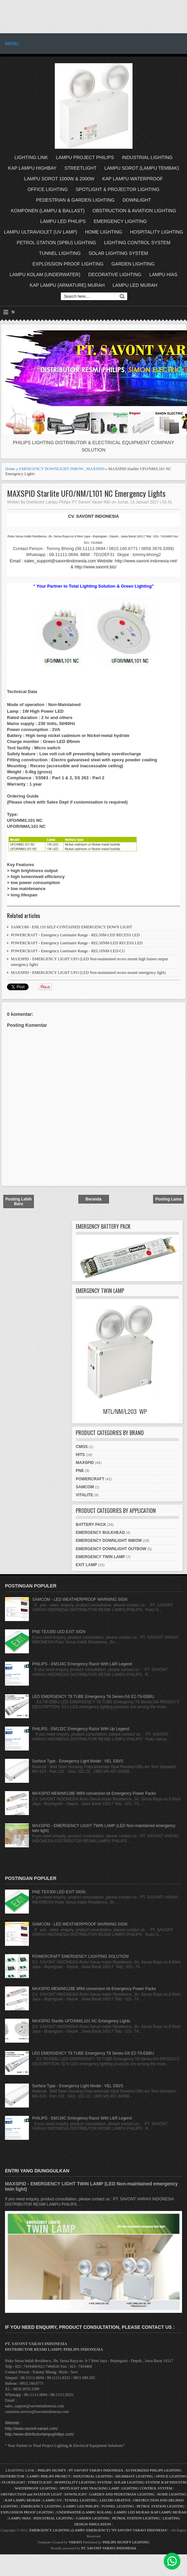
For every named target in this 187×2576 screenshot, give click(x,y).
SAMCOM (85, 1487)
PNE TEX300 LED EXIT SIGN (58, 1631)
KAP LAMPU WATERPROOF (132, 178)
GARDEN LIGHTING (132, 264)
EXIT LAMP (86, 1565)
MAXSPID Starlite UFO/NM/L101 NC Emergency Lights (86, 493)
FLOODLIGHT (13, 2482)
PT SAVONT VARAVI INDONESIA (96, 2470)
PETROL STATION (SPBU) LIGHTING (56, 242)
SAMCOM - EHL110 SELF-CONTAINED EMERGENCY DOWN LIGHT (71, 927)
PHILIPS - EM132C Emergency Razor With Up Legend (80, 1729)
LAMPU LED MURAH (135, 285)
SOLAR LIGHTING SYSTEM (118, 253)
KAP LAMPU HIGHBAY (32, 168)
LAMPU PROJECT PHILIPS (85, 157)
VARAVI (75, 2542)
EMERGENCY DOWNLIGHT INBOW (51, 468)
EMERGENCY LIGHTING (120, 221)
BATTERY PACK (91, 1524)
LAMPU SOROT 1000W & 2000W (59, 178)
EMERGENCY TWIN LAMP (100, 1557)
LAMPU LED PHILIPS (63, 221)
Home (10, 468)
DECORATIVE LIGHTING (114, 274)
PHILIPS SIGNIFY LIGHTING (126, 2542)
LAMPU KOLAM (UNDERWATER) (45, 274)
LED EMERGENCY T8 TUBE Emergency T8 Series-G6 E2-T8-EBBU (93, 1696)
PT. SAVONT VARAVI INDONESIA (109, 2548)
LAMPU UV (52, 2500)
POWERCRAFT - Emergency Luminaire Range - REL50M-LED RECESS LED (75, 935)
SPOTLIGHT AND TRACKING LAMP (89, 2488)
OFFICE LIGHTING (48, 189)
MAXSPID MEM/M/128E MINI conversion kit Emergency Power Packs (94, 1793)
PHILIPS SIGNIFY (52, 2470)
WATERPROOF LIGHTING (36, 2488)
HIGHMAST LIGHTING (134, 2476)
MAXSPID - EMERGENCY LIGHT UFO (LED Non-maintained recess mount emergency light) (88, 972)
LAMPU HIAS (163, 274)
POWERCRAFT (90, 1479)
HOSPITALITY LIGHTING (156, 232)
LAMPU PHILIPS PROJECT (49, 2476)
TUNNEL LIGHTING (60, 253)
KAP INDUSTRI (174, 2482)
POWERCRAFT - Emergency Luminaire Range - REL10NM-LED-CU (68, 951)
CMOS (82, 1446)
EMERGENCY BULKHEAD (100, 1532)
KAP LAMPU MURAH (23, 2500)
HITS (80, 1454)
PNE (80, 1470)
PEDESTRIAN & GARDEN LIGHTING (75, 200)
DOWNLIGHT (137, 200)
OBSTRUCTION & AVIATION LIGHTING (134, 210)
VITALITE (84, 1495)
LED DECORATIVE (115, 2500)
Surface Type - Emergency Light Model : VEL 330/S (77, 1761)
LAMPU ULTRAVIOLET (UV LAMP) (40, 232)
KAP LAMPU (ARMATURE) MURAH (67, 285)
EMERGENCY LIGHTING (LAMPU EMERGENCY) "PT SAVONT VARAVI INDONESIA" (98, 2530)
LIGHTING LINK (31, 157)
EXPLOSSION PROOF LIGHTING (68, 264)
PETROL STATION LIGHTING (160, 2506)
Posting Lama (168, 1199)
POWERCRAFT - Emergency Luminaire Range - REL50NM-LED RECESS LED (76, 943)
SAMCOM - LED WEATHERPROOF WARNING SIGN (80, 1599)
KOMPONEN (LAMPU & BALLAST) (48, 210)
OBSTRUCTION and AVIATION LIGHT (31, 2494)
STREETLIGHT (80, 168)
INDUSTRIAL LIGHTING (147, 157)
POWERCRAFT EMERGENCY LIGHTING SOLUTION (80, 1956)
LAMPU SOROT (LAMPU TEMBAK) (141, 168)
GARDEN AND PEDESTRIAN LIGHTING (122, 2494)
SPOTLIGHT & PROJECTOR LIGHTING (117, 189)
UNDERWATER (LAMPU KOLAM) (84, 2512)
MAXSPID (95, 468)
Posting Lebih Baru (18, 1201)
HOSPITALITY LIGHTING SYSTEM (83, 2482)
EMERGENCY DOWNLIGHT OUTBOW (111, 1549)
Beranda (93, 1199)
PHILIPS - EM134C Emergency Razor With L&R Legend (82, 1664)
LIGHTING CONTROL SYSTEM (137, 242)
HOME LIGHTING (103, 232)
